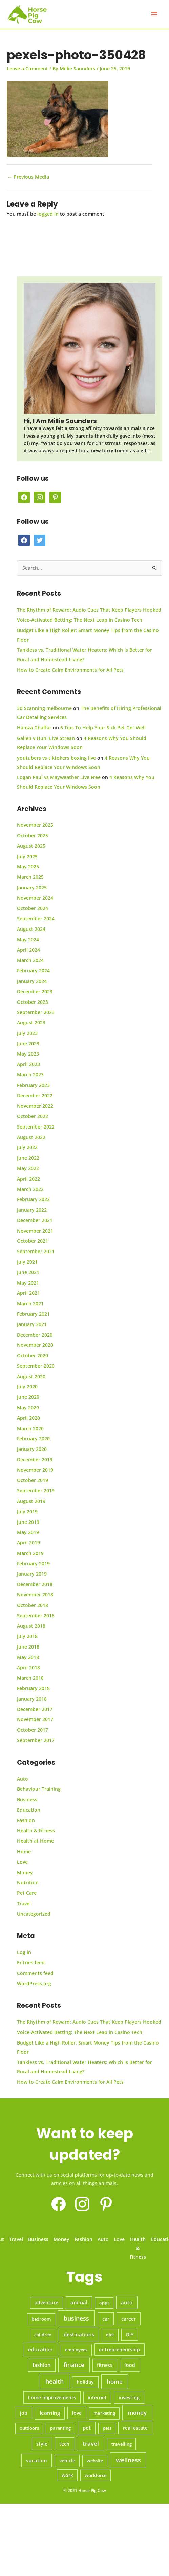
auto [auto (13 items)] (126, 2302)
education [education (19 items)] (40, 2349)
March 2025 (30, 877)
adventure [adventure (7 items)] (46, 2303)
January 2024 (32, 981)
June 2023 (28, 1043)
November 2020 (35, 1345)
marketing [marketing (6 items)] (104, 2413)
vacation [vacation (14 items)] (36, 2460)
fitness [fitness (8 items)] (104, 2365)
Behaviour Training (39, 1789)
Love (22, 1862)
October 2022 (32, 1116)
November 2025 (35, 825)
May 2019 (28, 1532)
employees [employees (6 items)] (76, 2350)
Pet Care (27, 1893)
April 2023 (28, 1064)
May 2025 (28, 866)
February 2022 (33, 1199)
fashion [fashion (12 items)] (42, 2364)
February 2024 (33, 970)
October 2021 (32, 1241)
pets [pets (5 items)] (107, 2428)
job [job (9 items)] (23, 2413)
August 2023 (31, 1022)
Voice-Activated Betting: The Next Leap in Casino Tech (79, 620)
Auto (22, 1779)
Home (24, 1851)
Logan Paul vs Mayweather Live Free (59, 777)
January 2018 (32, 1698)
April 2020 (28, 1418)
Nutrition (28, 1882)
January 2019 (32, 1573)
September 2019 (36, 1490)
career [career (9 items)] (128, 2318)
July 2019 (27, 1511)
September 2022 (36, 1126)
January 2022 (32, 1210)
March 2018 (30, 1678)
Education (28, 1810)
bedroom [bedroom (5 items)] (41, 2319)
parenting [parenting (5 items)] (60, 2428)
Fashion (26, 1820)
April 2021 (28, 1293)
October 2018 (32, 1605)
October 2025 (32, 835)
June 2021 (28, 1272)
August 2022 (31, 1137)
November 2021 (35, 1231)
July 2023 (27, 1033)
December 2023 (34, 991)
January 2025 (32, 887)
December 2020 (34, 1335)
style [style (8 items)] (41, 2444)
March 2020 (30, 1428)
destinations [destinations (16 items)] (79, 2334)
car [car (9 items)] (105, 2318)
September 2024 (36, 918)
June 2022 (28, 1158)
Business (27, 1799)
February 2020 (33, 1438)
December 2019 (34, 1459)
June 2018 (28, 1646)
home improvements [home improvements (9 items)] (52, 2397)
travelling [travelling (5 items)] (121, 2444)
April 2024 (28, 950)
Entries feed (31, 1962)
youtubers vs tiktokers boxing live (56, 757)
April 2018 (28, 1667)
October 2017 (32, 1730)
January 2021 (32, 1324)
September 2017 (36, 1740)
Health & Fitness (36, 1830)
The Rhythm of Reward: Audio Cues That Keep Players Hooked (89, 609)
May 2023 (28, 1053)
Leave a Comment (27, 68)
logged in (48, 213)
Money (25, 1872)
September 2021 (36, 1251)
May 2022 (28, 1168)
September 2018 (36, 1615)
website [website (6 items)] (95, 2461)
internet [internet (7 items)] (97, 2398)
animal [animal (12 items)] (78, 2302)
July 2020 (27, 1386)
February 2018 (33, 1688)
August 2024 (31, 929)
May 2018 (28, 1657)
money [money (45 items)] (137, 2413)
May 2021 (28, 1283)
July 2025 (27, 856)
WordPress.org (34, 1983)
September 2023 (36, 1012)
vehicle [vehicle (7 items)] (67, 2461)
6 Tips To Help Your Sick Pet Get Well (103, 727)
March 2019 (30, 1553)
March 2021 (30, 1303)
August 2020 (31, 1376)
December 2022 (34, 1095)
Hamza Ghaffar (34, 727)
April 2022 (28, 1178)
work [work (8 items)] (67, 2475)
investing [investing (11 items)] (129, 2397)
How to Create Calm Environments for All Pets (70, 670)
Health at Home (35, 1841)
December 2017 (34, 1709)
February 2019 (33, 1563)
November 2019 (35, 1470)
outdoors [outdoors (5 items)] (29, 2428)
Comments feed (35, 1973)
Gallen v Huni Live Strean (46, 738)
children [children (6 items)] (42, 2335)
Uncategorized (33, 1914)
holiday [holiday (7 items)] (85, 2382)
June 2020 (28, 1397)
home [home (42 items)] (115, 2381)
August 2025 (31, 846)
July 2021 (27, 1262)
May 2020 (28, 1407)
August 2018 (31, 1626)
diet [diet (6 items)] (110, 2335)
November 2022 (35, 1106)
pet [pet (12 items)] (87, 2427)
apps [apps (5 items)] (104, 2303)
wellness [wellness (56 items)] (128, 2460)
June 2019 (28, 1522)
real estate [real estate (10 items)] (135, 2428)
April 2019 (28, 1542)
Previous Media (28, 177)
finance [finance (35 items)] (74, 2365)
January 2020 (32, 1449)
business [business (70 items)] (76, 2318)
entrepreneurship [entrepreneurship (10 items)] (119, 2349)
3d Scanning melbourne (44, 708)
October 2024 (32, 908)
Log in (24, 1952)
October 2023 (32, 1002)
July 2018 (27, 1636)
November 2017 (35, 1719)
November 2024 (35, 898)
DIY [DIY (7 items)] (129, 2335)
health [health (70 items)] (54, 2381)
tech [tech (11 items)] (64, 2444)
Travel (24, 1903)
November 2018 (35, 1594)
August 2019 (31, 1501)
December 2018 (34, 1584)
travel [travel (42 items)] (91, 2443)
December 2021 (34, 1220)
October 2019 (32, 1480)
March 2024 (30, 960)
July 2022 (27, 1147)
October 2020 (32, 1355)
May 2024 (28, 939)
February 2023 (33, 1085)
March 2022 (30, 1189)
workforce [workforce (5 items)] (95, 2475)
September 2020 (36, 1366)
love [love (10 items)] (77, 2413)
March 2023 (30, 1074)
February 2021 (33, 1314)
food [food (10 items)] (129, 2365)
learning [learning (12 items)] (50, 2412)
